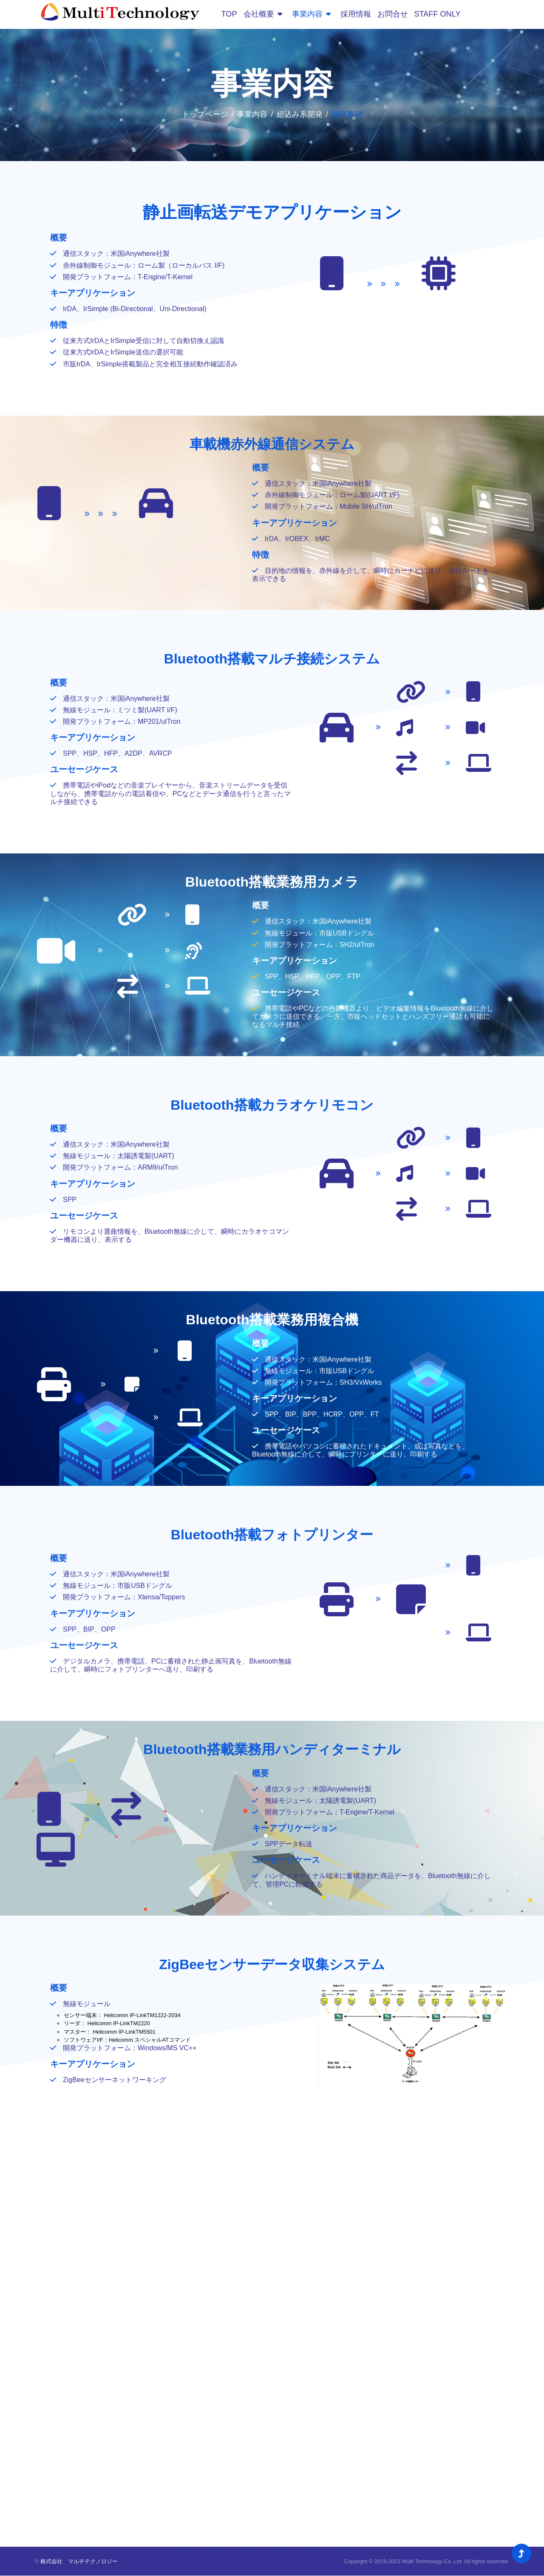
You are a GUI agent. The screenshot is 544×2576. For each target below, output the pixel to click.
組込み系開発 (300, 114)
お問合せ (392, 14)
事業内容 (311, 14)
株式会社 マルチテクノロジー (79, 2562)
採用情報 (355, 14)
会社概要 (262, 14)
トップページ (205, 114)
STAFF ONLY (437, 14)
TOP (229, 14)
